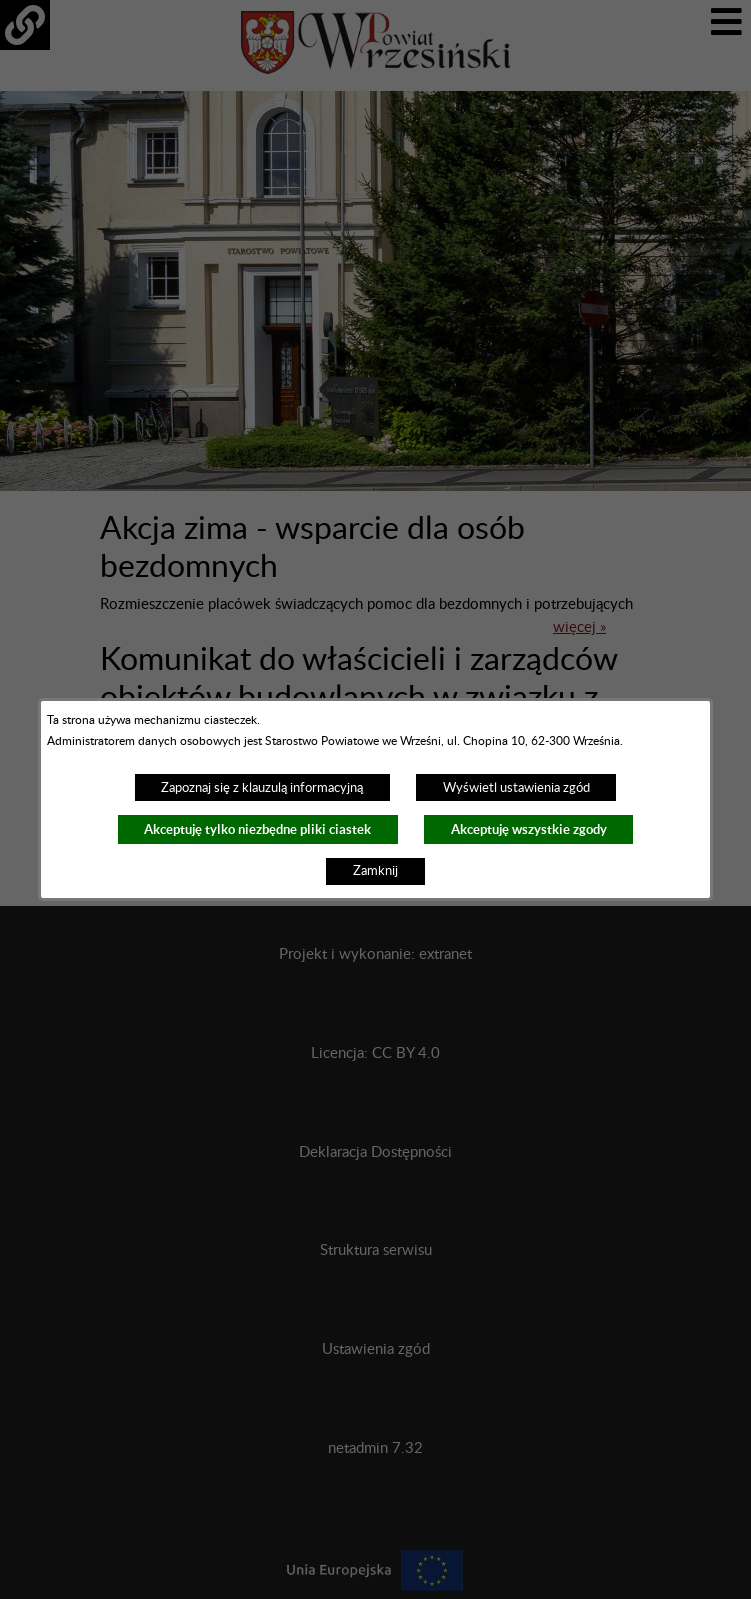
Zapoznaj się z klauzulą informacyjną (262, 788)
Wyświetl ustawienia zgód (516, 788)
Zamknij (375, 871)
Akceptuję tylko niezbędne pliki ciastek (257, 829)
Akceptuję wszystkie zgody (529, 829)
